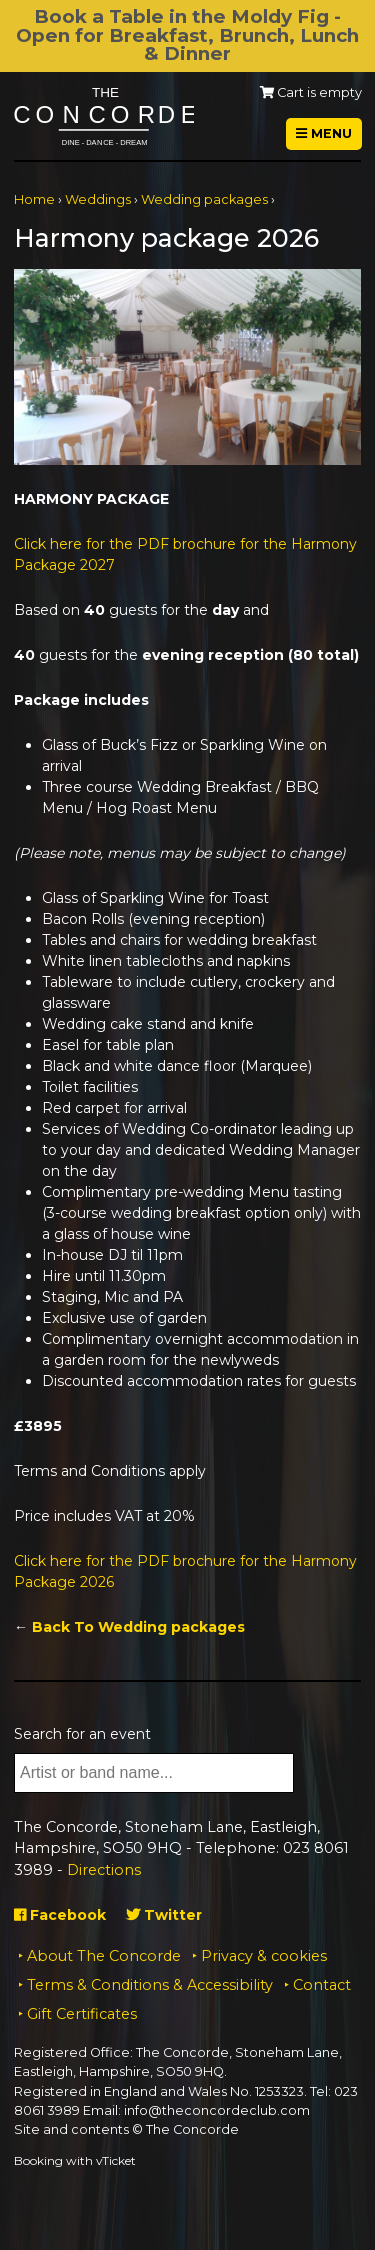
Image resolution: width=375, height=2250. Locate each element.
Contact (322, 1985)
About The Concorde (104, 1956)
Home (34, 199)
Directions (104, 1870)
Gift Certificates (82, 2014)
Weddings (98, 199)
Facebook (60, 1915)
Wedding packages (204, 199)
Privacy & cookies (264, 1956)
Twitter (164, 1915)
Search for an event (82, 1734)
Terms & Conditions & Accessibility (150, 1985)
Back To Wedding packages (138, 1627)
